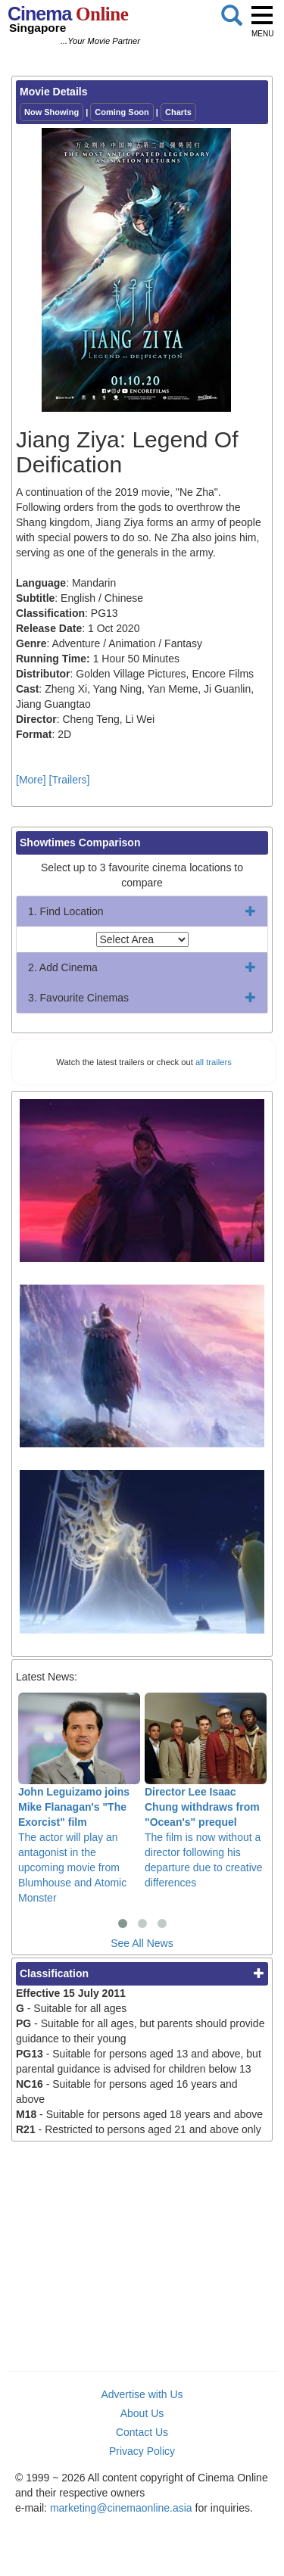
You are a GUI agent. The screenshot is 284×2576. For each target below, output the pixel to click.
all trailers (213, 1062)
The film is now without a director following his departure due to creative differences (206, 1791)
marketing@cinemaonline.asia (121, 2508)
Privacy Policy (142, 2451)
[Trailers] (69, 780)
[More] (31, 780)
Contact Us (142, 2432)
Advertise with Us (142, 2394)
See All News (142, 1943)
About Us (142, 2413)
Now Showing (51, 112)
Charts (178, 112)
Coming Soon (122, 112)
